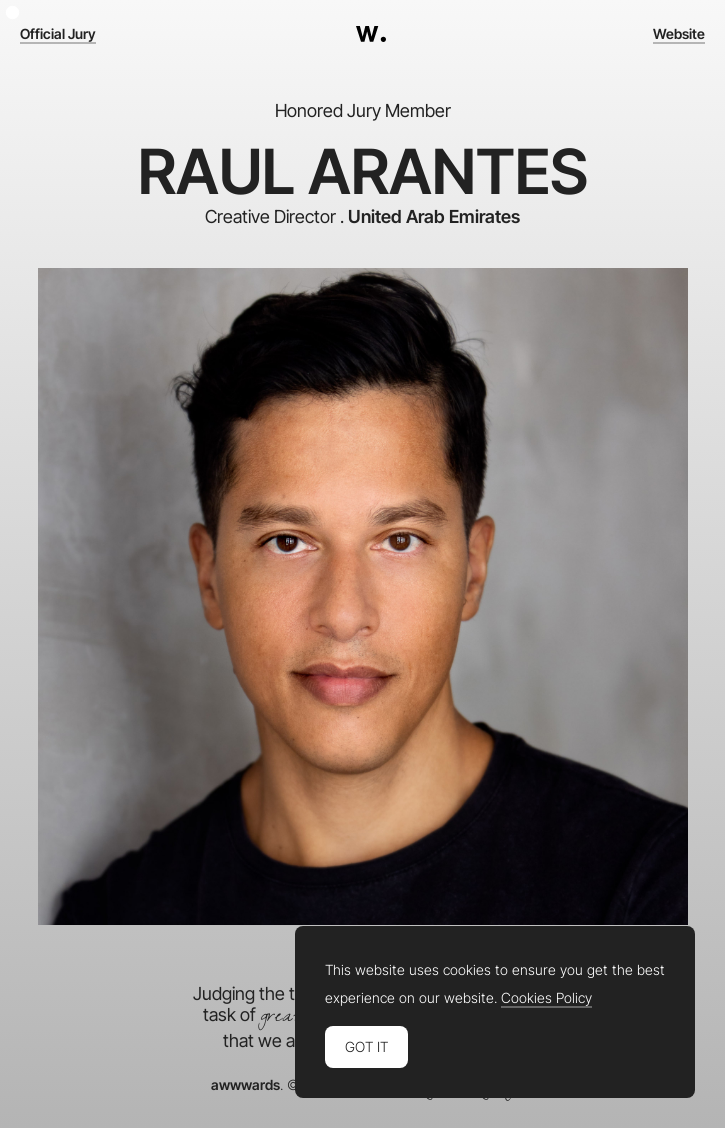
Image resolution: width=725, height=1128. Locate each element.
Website (679, 34)
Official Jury (58, 34)
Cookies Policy (546, 998)
